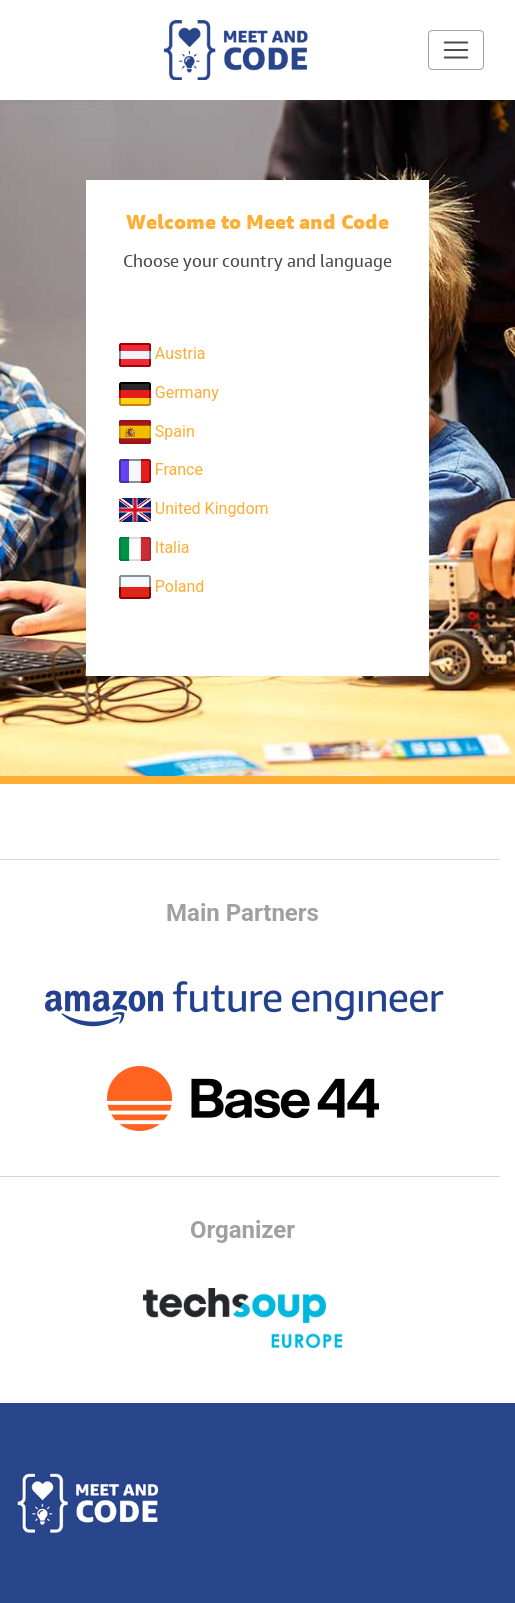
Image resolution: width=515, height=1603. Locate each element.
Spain (157, 432)
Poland (162, 587)
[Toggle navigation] (456, 50)
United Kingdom (194, 510)
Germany (169, 394)
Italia (154, 549)
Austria (162, 355)
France (161, 471)
